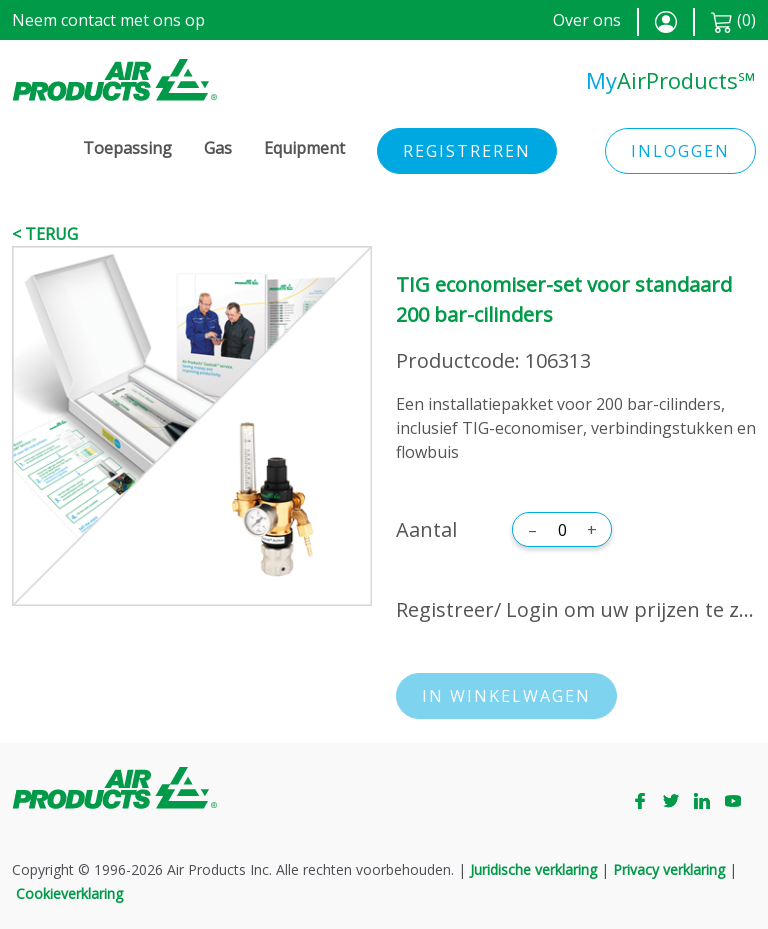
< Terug (45, 234)
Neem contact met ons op (108, 20)
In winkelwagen (506, 696)
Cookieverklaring (69, 893)
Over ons (587, 20)
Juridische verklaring (533, 869)
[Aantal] (562, 530)
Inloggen (680, 151)
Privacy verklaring (669, 869)
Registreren (467, 151)
